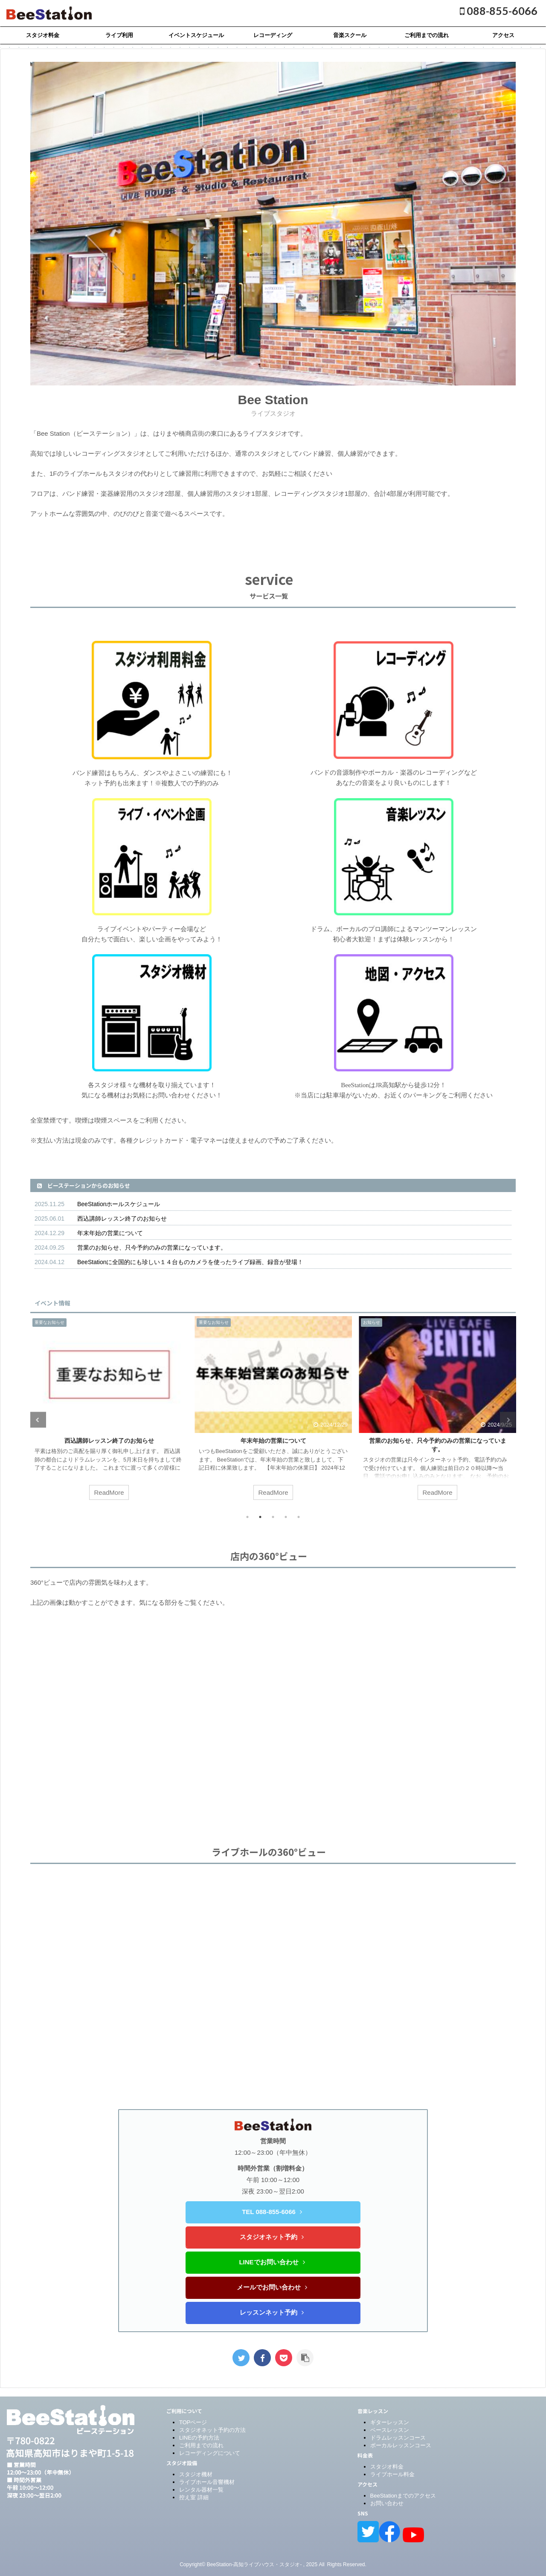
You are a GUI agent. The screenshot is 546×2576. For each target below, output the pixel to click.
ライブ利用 (119, 35)
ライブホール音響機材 (207, 2482)
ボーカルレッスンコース (400, 2445)
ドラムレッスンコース (398, 2437)
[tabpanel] (109, 1412)
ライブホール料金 (392, 2474)
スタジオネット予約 (272, 2236)
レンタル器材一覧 (201, 2489)
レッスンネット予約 (272, 2312)
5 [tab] (298, 1517)
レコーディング (272, 35)
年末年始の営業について (110, 1233)
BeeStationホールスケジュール (118, 1204)
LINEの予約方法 (199, 2437)
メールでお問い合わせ (272, 2287)
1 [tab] (247, 1517)
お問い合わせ (387, 2503)
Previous (38, 1420)
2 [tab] (260, 1517)
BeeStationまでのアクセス (403, 2495)
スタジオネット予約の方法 (212, 2430)
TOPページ (193, 2422)
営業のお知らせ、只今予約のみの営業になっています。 (152, 1247)
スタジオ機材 (195, 2474)
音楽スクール (349, 35)
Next (508, 1420)
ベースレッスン (389, 2430)
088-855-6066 (498, 10)
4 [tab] (286, 1517)
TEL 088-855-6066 (272, 2211)
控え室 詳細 (194, 2497)
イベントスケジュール (196, 35)
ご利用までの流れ (426, 35)
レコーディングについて (209, 2453)
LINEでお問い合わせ (272, 2262)
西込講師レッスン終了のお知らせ (122, 1218)
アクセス (503, 35)
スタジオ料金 (42, 35)
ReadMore (109, 1492)
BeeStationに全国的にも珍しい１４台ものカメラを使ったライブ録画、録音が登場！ (190, 1262)
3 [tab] (273, 1517)
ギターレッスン (389, 2422)
